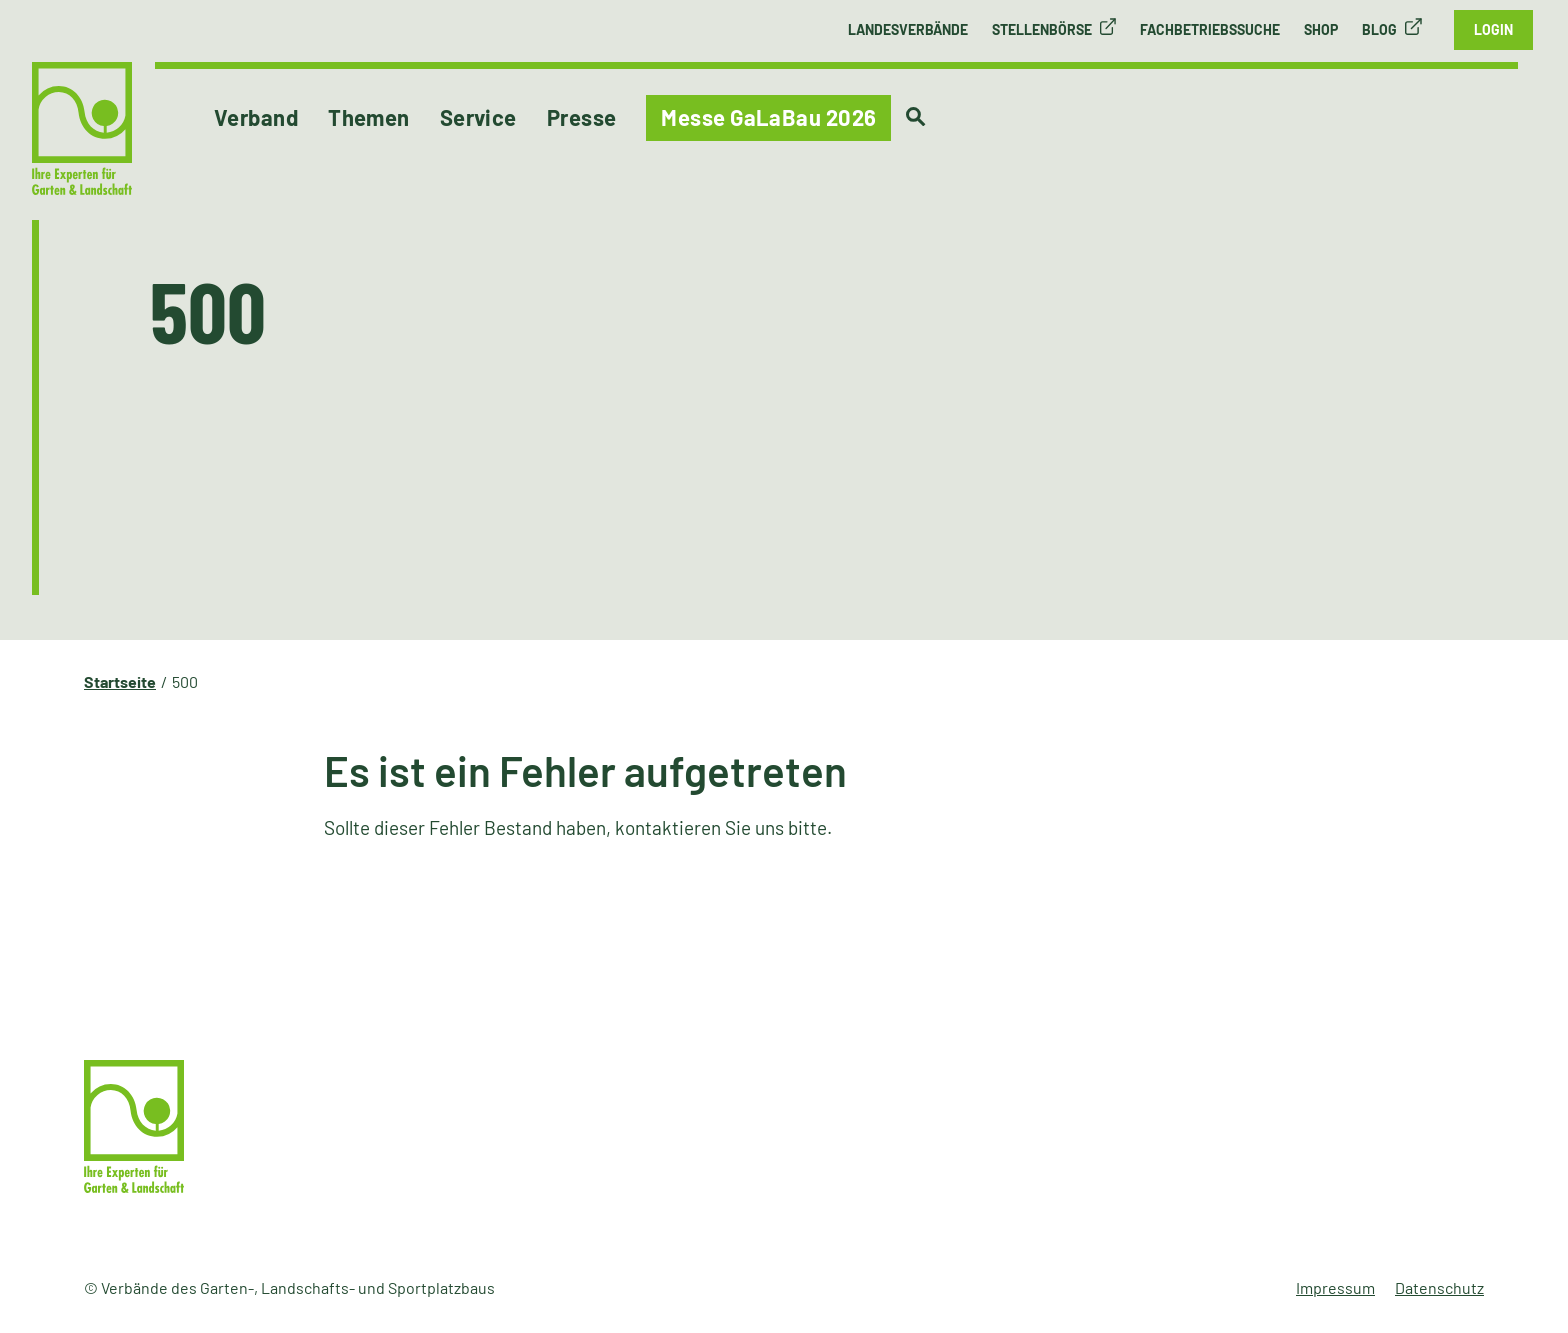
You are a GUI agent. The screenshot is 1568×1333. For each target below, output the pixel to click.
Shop (1321, 29)
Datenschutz (1439, 1287)
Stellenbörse (1042, 29)
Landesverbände (908, 29)
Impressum (1335, 1287)
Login (1493, 29)
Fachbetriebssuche (1210, 29)
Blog (1379, 29)
